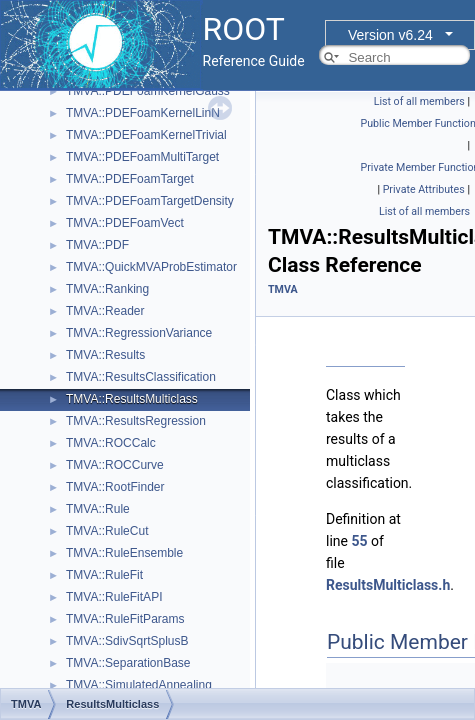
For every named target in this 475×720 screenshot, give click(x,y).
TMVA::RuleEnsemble (124, 553)
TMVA (283, 289)
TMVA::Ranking (107, 289)
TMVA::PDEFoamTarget (130, 179)
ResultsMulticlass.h (388, 585)
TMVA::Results (105, 355)
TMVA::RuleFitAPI (114, 597)
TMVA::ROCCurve (115, 465)
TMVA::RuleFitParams (125, 619)
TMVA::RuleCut (107, 531)
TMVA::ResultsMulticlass (132, 399)
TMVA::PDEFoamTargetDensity (150, 201)
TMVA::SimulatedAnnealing (139, 685)
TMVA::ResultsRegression (136, 421)
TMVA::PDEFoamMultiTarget (142, 157)
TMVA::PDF (97, 245)
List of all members (419, 101)
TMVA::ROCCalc (111, 443)
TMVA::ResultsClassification (141, 377)
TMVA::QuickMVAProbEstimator (151, 267)
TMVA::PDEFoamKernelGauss (148, 91)
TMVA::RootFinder (115, 487)
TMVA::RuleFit (104, 575)
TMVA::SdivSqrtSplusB (127, 641)
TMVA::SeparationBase (128, 663)
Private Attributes (424, 189)
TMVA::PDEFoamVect (125, 223)
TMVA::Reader (105, 311)
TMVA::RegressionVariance (139, 333)
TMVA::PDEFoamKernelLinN (143, 113)
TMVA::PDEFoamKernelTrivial (146, 135)
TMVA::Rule (98, 509)
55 (359, 541)
